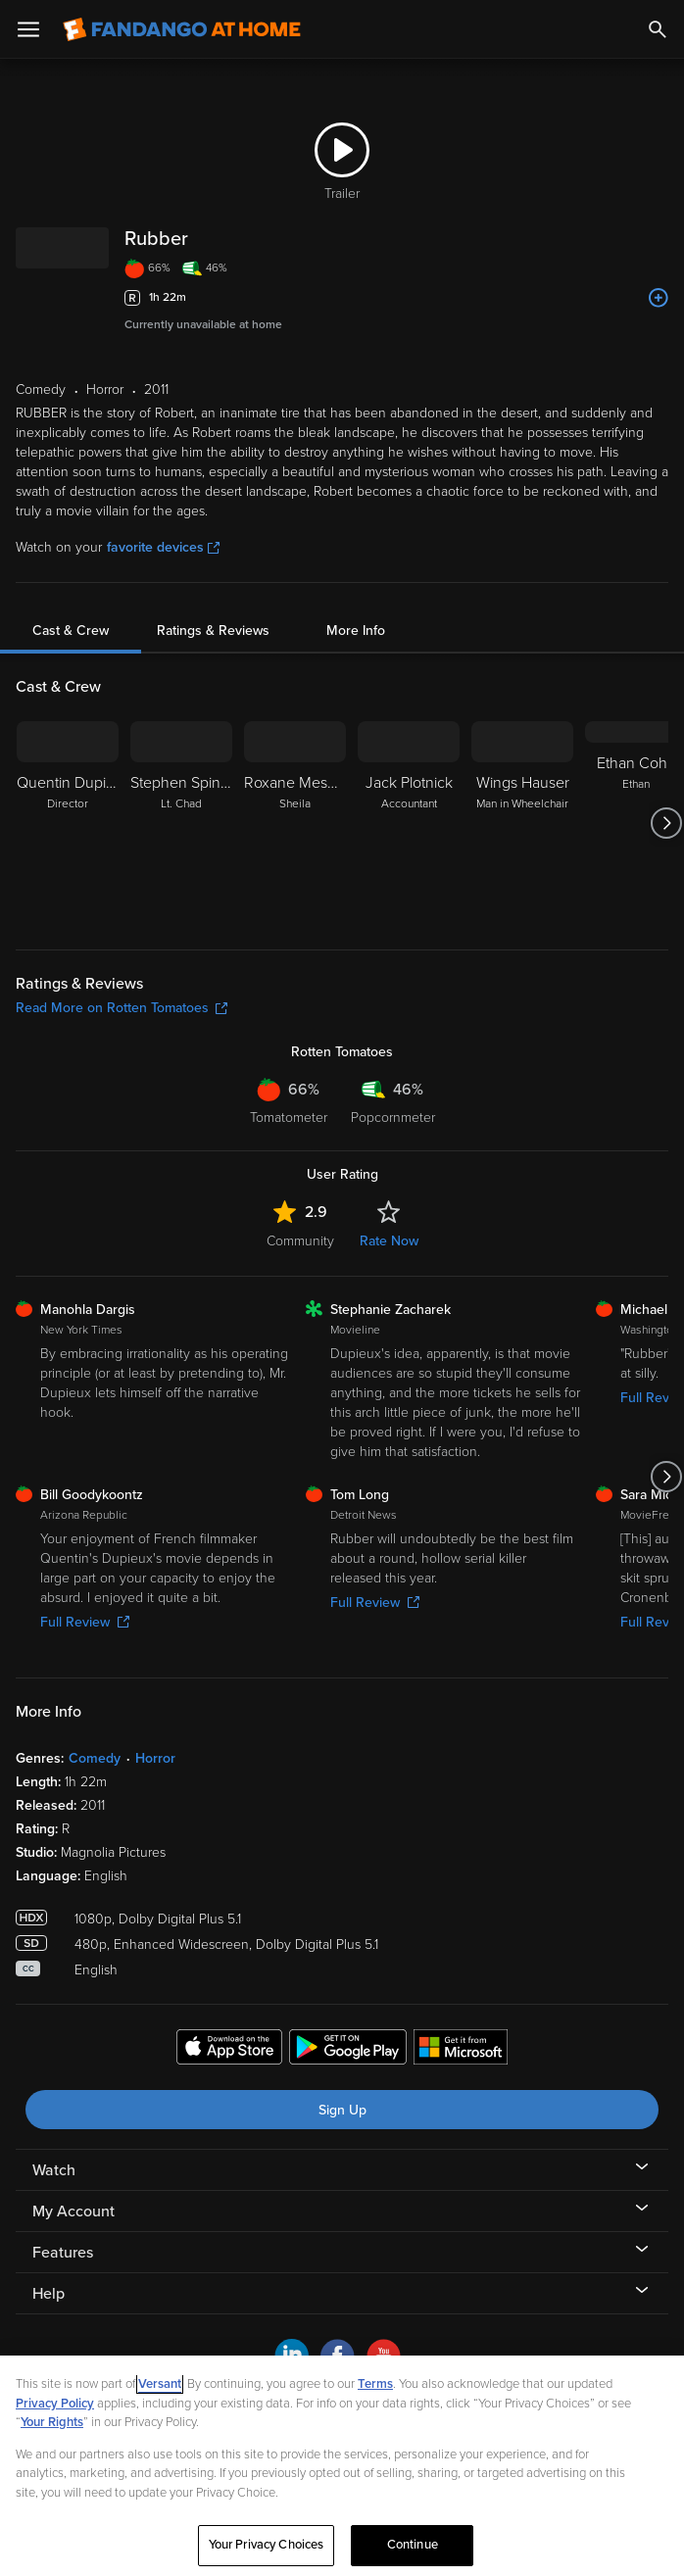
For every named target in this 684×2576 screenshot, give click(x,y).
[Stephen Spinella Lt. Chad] (181, 823)
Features (62, 2252)
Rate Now (389, 1241)
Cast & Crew (70, 630)
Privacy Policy (55, 2403)
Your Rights (52, 2422)
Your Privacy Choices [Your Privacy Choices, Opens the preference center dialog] (266, 2544)
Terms (375, 2384)
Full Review (84, 1622)
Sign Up (342, 2110)
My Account (73, 2211)
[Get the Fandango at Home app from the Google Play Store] (348, 2049)
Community (300, 1241)
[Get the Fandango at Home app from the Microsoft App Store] (461, 2049)
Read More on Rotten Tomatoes (121, 1007)
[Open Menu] (28, 29)
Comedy (95, 1758)
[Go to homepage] (182, 29)
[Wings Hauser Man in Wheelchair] (522, 823)
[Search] (657, 29)
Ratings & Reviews (213, 630)
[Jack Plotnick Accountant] (409, 823)
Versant (159, 2384)
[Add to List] (658, 298)
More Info (355, 630)
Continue (412, 2544)
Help (48, 2294)
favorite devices (163, 547)
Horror (155, 1758)
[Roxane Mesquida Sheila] (295, 823)
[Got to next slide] (666, 823)
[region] (342, 2466)
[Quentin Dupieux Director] (68, 823)
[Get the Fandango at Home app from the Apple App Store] (229, 2049)
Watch (53, 2170)
